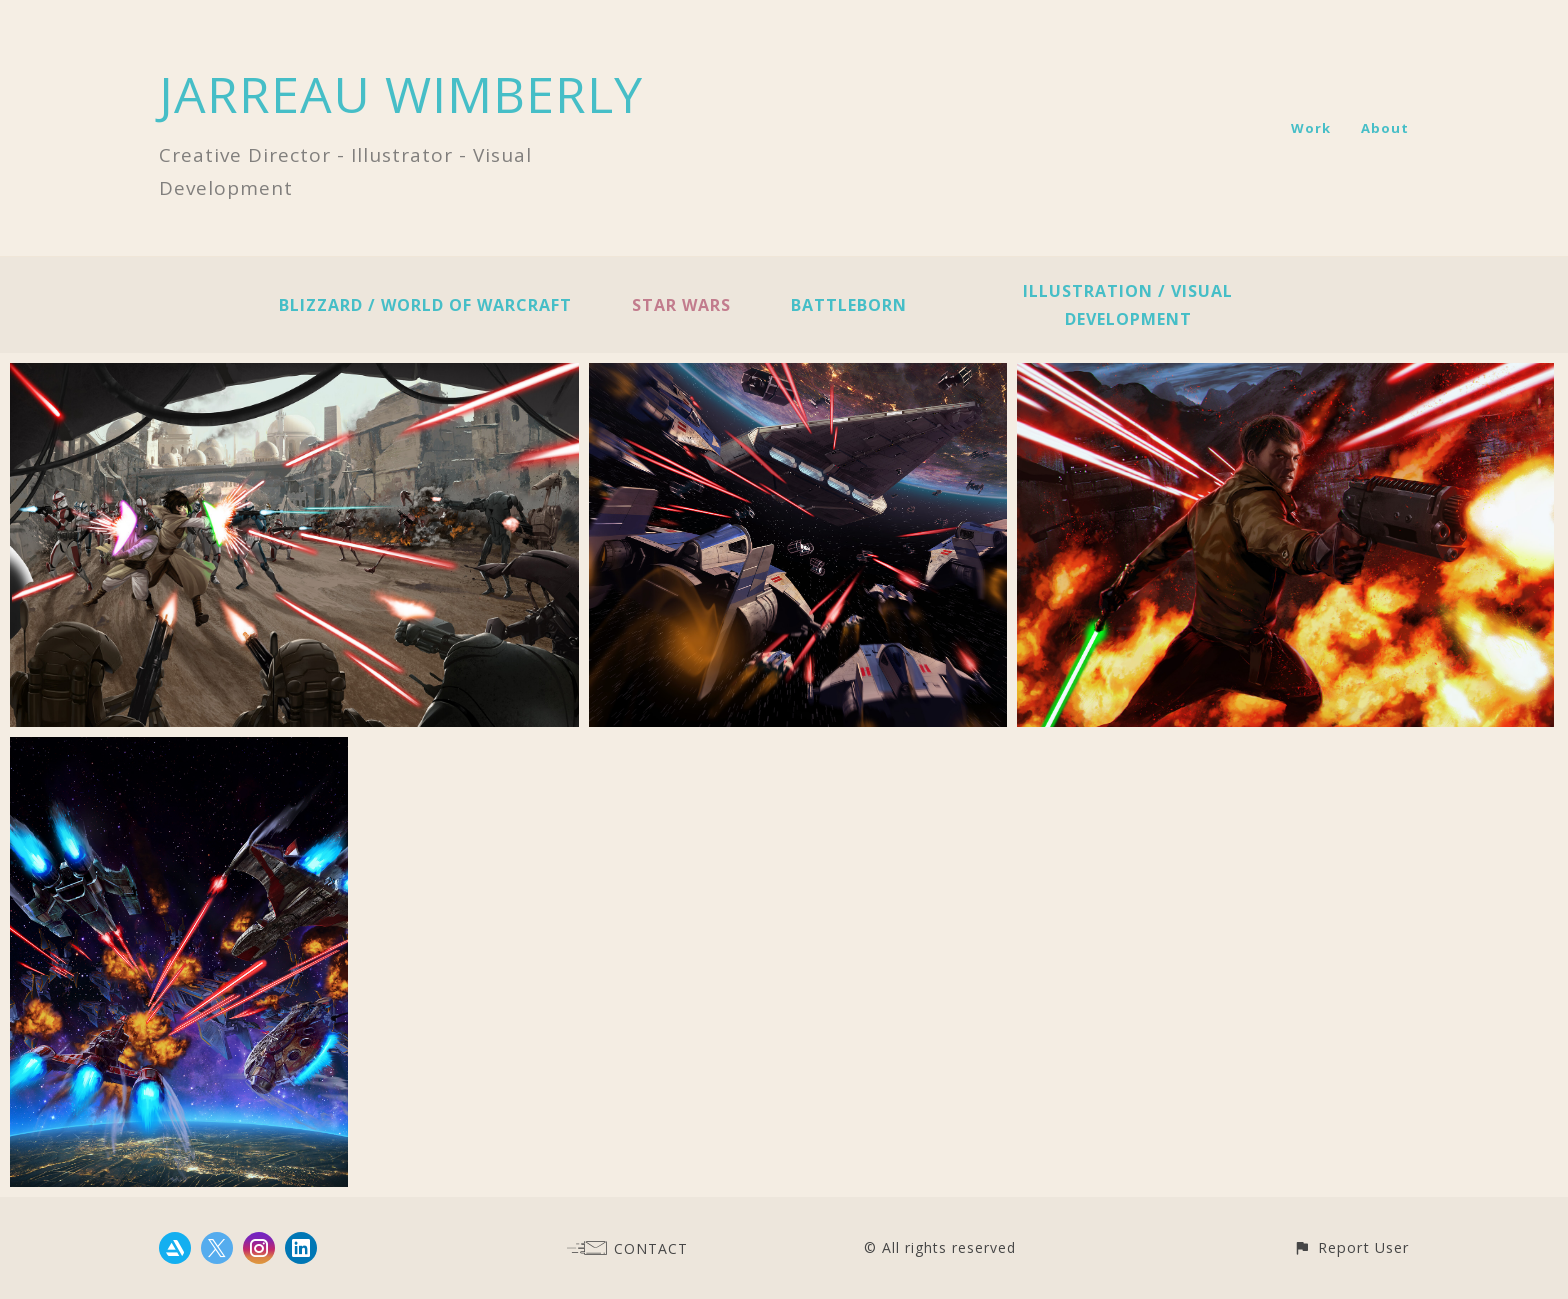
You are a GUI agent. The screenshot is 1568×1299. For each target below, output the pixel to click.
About (1385, 128)
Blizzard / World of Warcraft (425, 305)
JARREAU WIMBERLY (401, 94)
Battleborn (849, 305)
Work (1311, 128)
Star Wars (681, 305)
